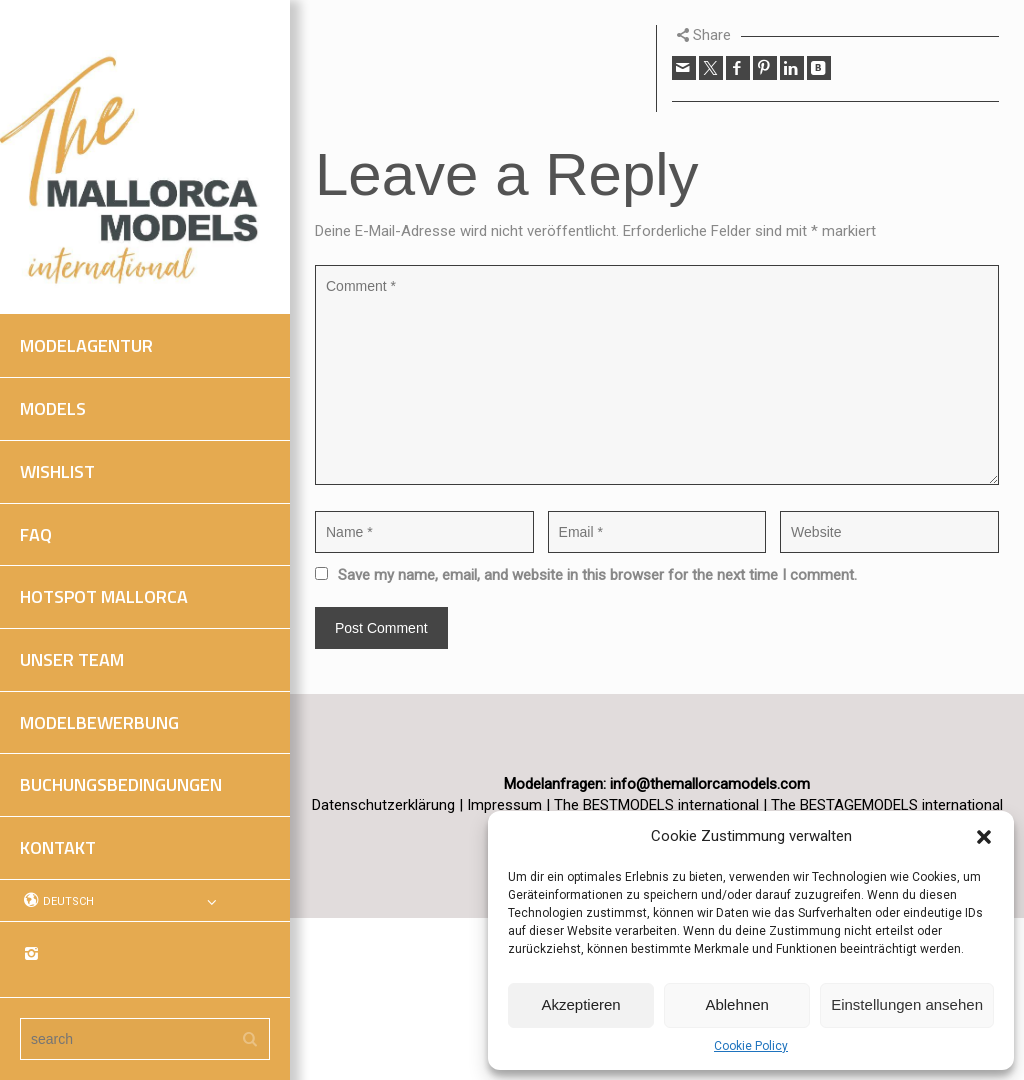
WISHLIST (57, 471)
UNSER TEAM (72, 659)
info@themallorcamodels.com (710, 784)
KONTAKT (58, 847)
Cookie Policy (751, 1046)
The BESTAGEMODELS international (887, 805)
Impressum (504, 805)
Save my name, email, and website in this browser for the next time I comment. (597, 575)
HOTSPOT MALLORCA (104, 596)
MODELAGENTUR (86, 345)
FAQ (36, 534)
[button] (984, 837)
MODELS (53, 408)
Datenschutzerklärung (383, 805)
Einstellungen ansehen (907, 1004)
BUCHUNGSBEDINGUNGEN (121, 784)
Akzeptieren (580, 1004)
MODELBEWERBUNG (99, 722)
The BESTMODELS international (658, 805)
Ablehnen (736, 1004)
